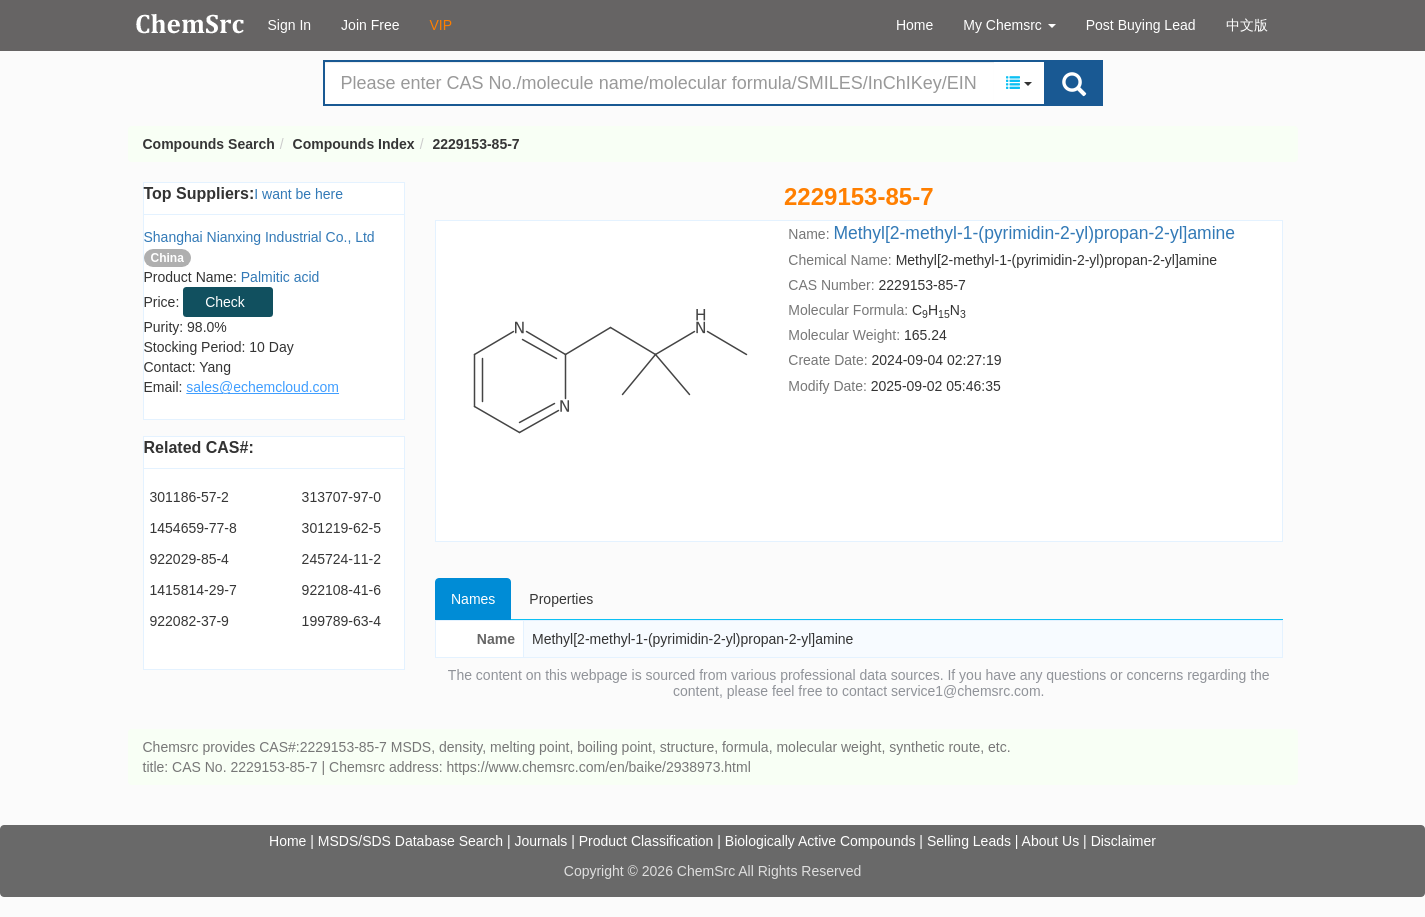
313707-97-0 (341, 497)
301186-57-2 (189, 497)
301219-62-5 (341, 528)
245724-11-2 (341, 559)
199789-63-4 (341, 621)
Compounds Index (354, 144)
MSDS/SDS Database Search (410, 841)
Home (914, 25)
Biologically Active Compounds (820, 841)
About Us (1051, 841)
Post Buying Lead (1141, 25)
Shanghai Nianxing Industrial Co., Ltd (259, 237)
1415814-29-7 (193, 590)
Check (225, 302)
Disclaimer (1123, 841)
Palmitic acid (280, 277)
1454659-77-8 (193, 528)
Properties (561, 599)
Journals (540, 841)
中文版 (1247, 25)
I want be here (298, 194)
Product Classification (646, 841)
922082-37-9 (189, 621)
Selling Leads (969, 841)
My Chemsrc (1009, 25)
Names (473, 599)
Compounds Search (190, 24)
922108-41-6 (341, 590)
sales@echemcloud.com (262, 387)
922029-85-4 (189, 559)
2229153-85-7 (475, 144)
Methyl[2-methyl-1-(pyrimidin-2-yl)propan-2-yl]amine (1034, 233)
